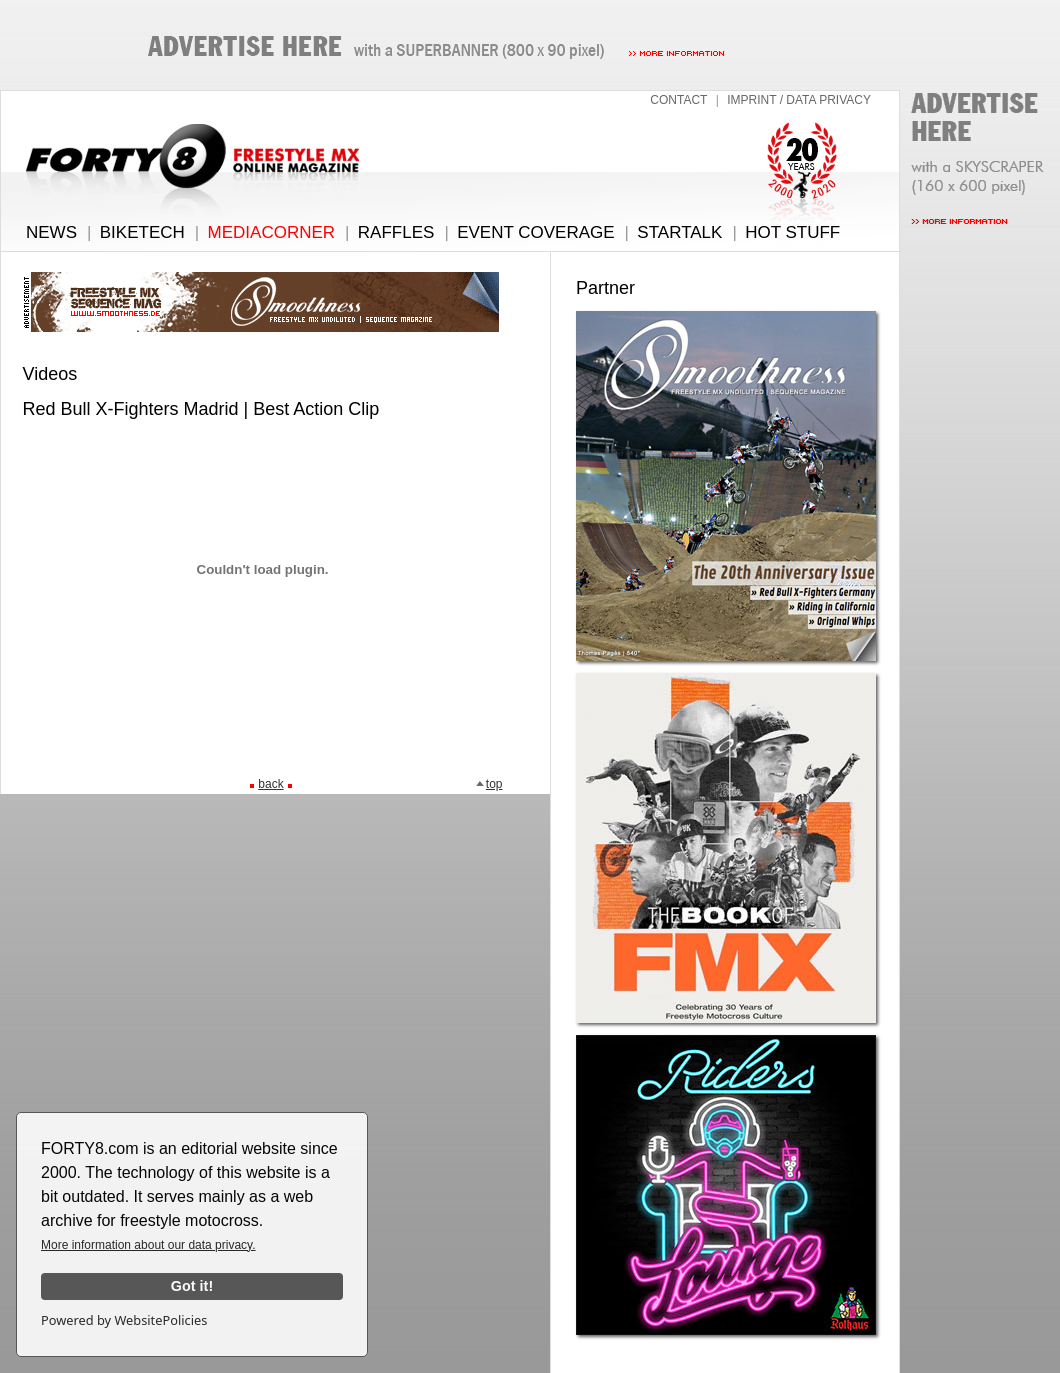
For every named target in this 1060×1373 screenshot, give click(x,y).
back (270, 784)
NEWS (51, 232)
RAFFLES (396, 232)
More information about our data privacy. (148, 1245)
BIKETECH (142, 232)
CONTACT (678, 100)
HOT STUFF (792, 232)
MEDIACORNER (272, 232)
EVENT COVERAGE (535, 232)
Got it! (192, 1286)
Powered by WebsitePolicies (124, 1320)
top (489, 784)
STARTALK (679, 232)
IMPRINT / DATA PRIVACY (799, 100)
